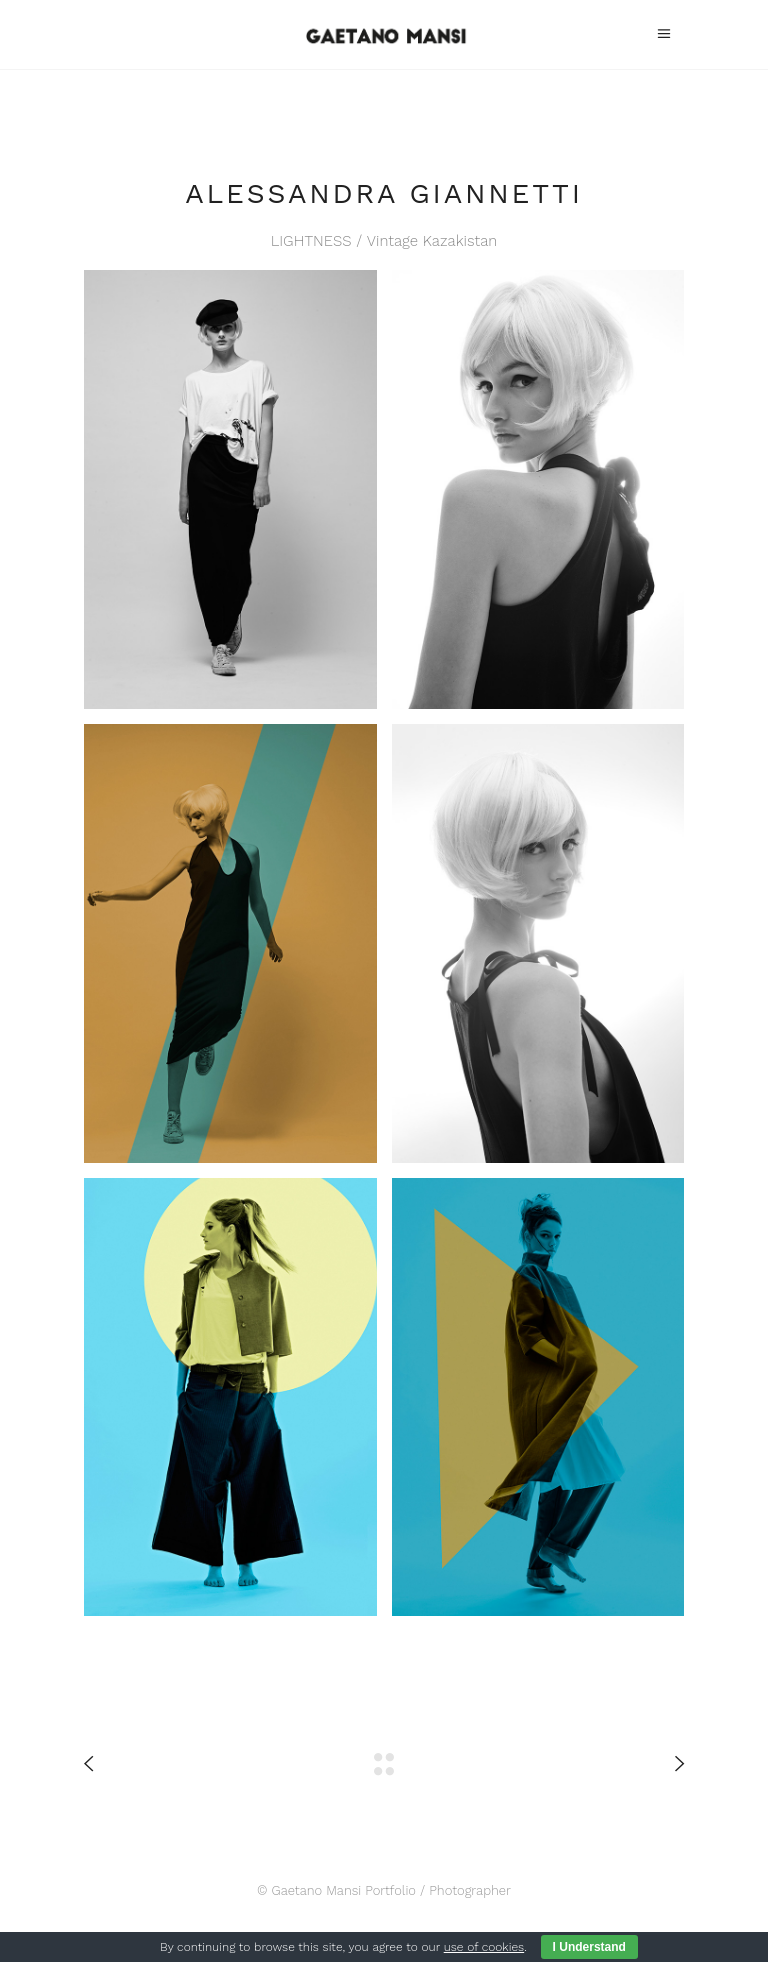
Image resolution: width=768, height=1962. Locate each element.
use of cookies (484, 1947)
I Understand (589, 1947)
